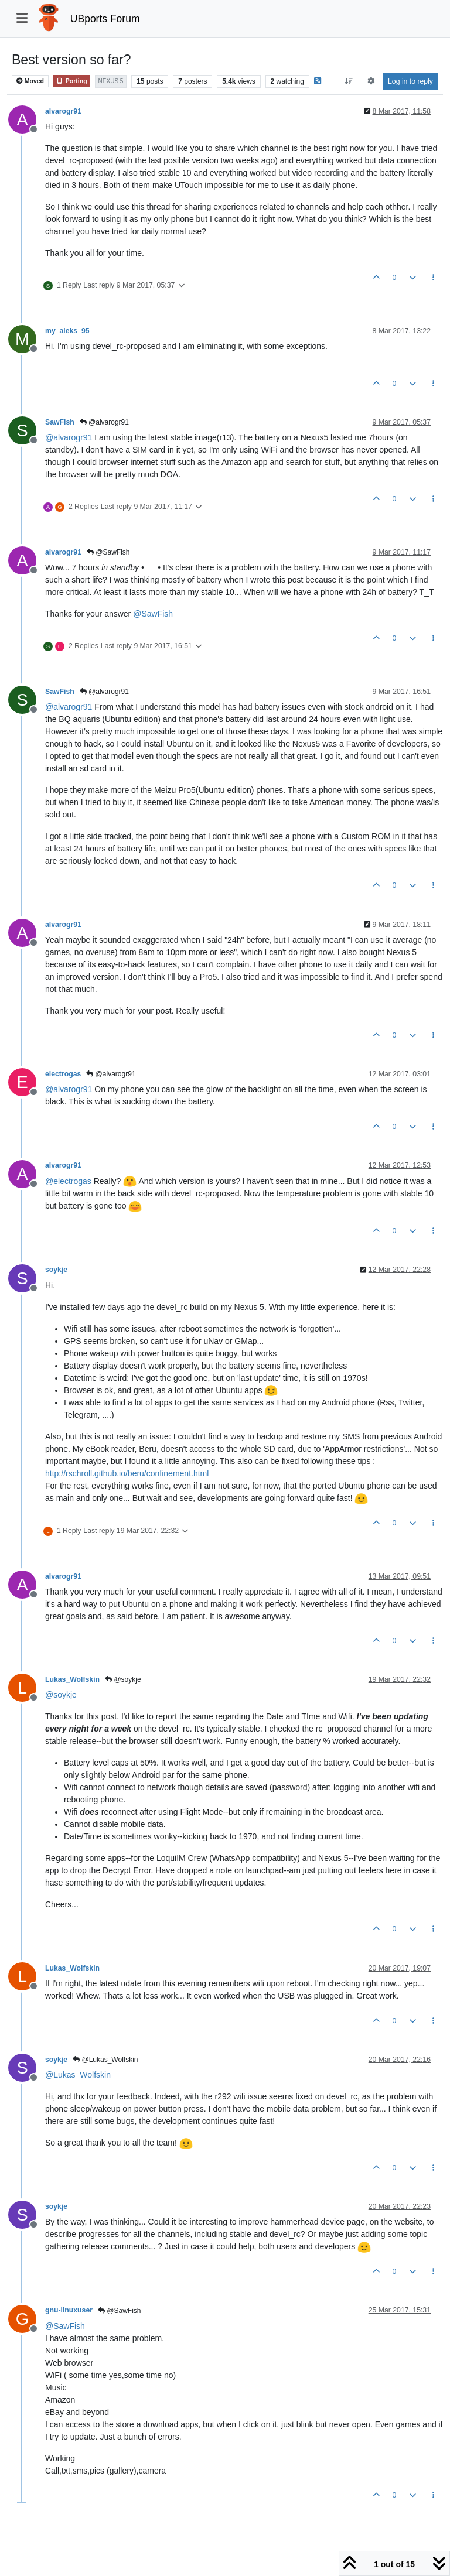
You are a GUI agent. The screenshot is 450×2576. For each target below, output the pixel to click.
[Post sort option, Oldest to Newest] (349, 81)
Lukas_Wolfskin (72, 1679)
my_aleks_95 (67, 331)
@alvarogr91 (104, 422)
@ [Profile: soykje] (61, 1694)
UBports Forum (105, 19)
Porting (71, 81)
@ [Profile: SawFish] (153, 613)
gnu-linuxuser (69, 2310)
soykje (56, 1269)
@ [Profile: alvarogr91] (68, 437)
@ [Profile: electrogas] (68, 1181)
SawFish (59, 422)
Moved (30, 81)
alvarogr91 (63, 111)
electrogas (63, 1074)
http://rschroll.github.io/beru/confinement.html (127, 1473)
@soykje (123, 1679)
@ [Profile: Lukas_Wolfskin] (78, 2074)
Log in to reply (410, 81)
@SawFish (108, 552)
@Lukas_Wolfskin (105, 2059)
